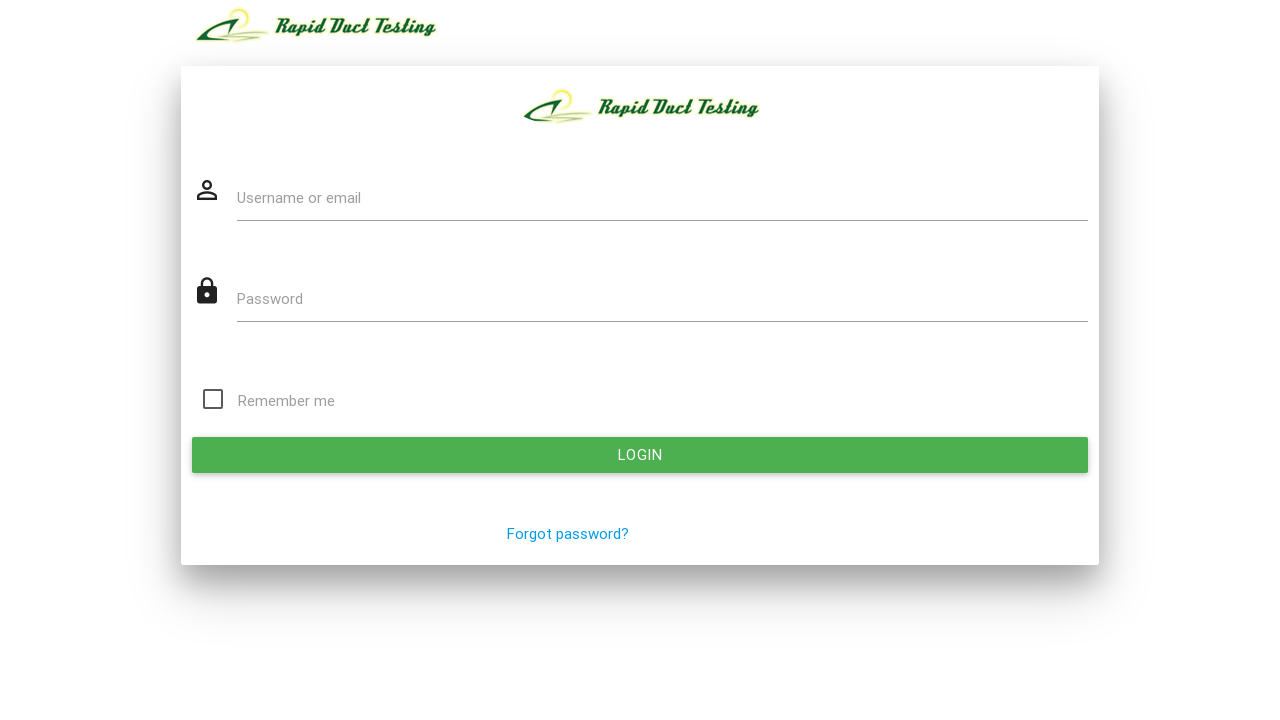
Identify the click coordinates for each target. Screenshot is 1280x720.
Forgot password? (568, 534)
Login (640, 455)
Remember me (286, 401)
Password (270, 299)
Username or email (299, 198)
